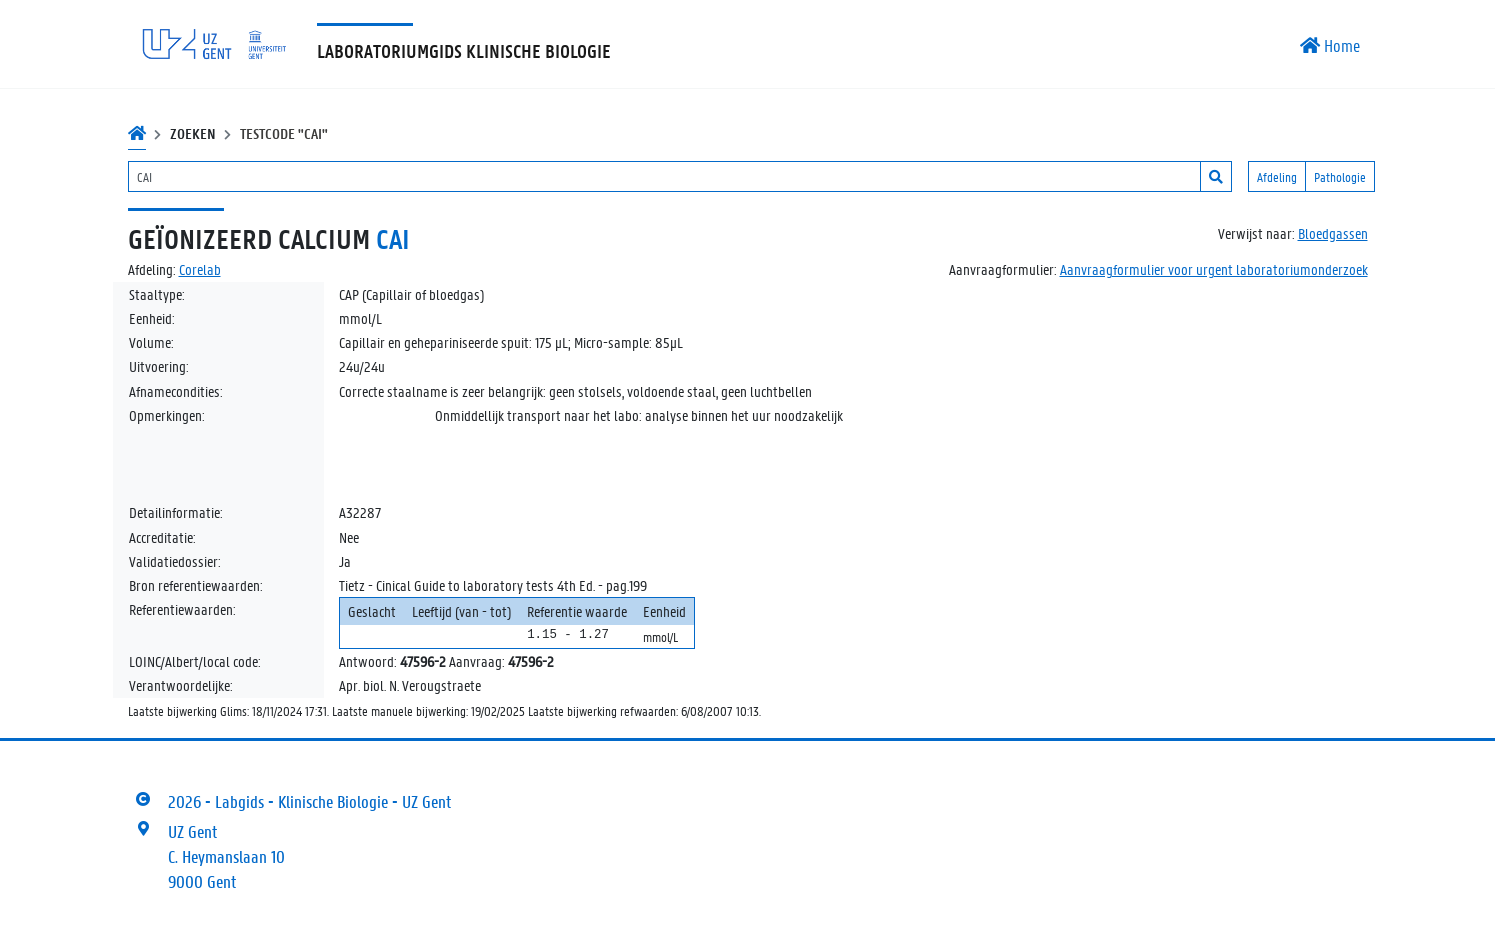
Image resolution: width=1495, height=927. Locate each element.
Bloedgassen (1333, 233)
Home (1330, 45)
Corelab (200, 269)
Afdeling (1277, 176)
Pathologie (1340, 176)
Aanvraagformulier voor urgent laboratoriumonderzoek (1214, 269)
